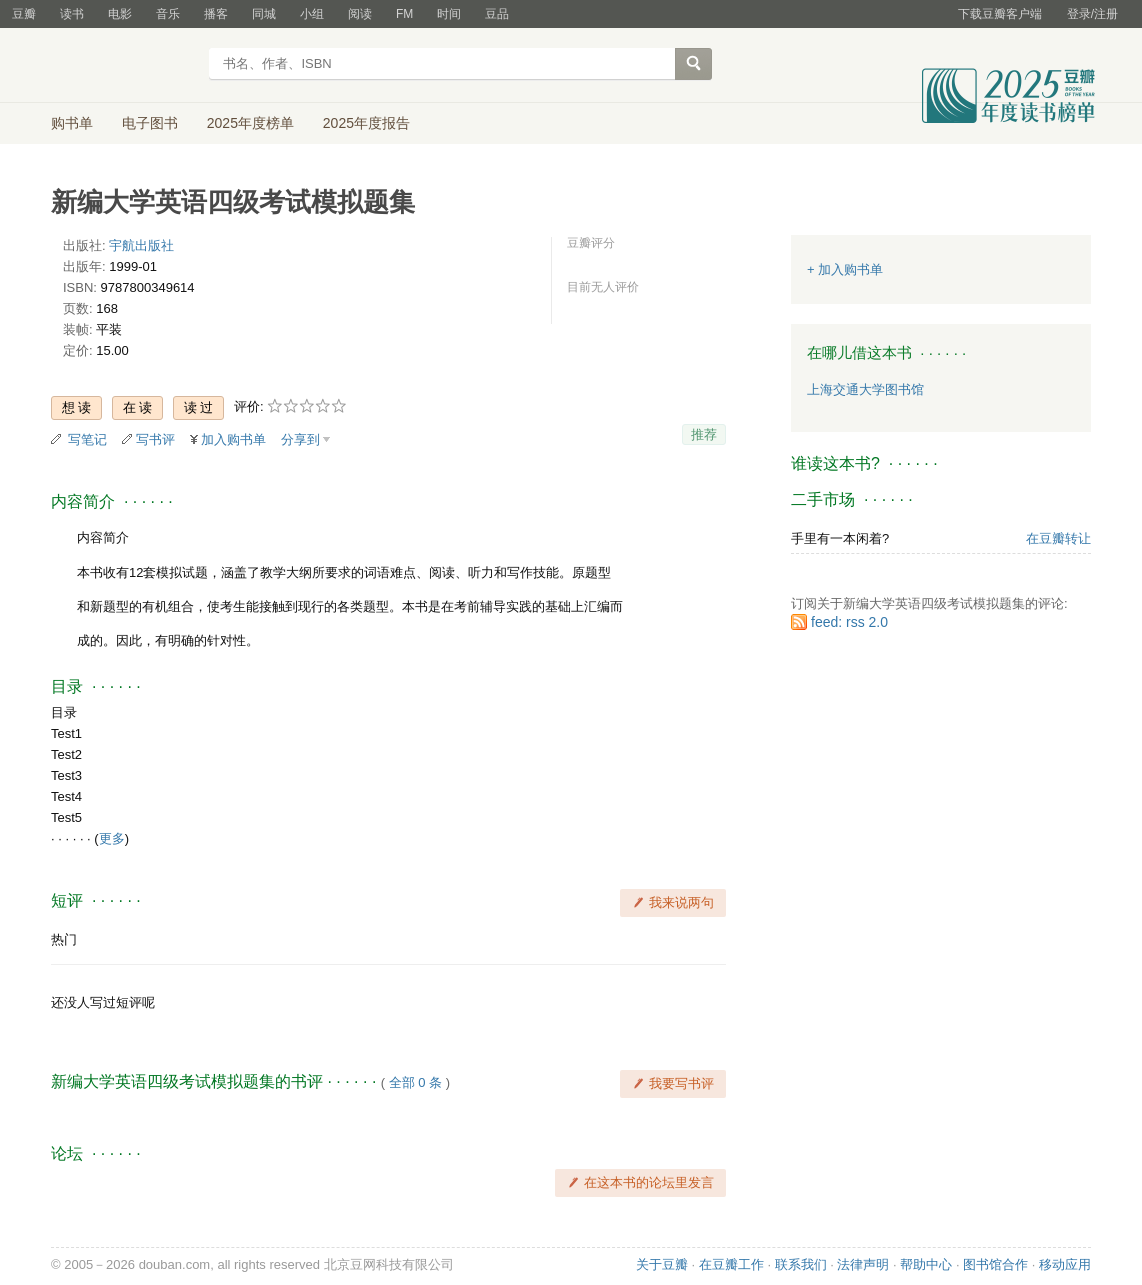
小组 (312, 14)
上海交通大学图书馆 (865, 389)
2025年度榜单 (250, 123)
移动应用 (1065, 1264)
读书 (72, 14)
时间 (449, 14)
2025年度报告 (366, 123)
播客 (216, 14)
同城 (264, 14)
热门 (64, 939)
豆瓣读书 (123, 66)
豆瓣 (24, 14)
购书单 (72, 123)
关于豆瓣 (662, 1264)
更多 (112, 838)
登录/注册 (1092, 14)
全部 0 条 (415, 1082)
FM (404, 14)
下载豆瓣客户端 (1000, 14)
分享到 (300, 439)
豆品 (497, 14)
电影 (120, 14)
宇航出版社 (141, 245)
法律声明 (863, 1264)
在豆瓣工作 (731, 1264)
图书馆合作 (995, 1264)
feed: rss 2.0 (849, 622)
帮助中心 (926, 1264)
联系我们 (801, 1264)
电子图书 (150, 123)
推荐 (704, 434)
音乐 (168, 14)
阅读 (360, 14)
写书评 (155, 439)
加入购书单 (233, 439)
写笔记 (87, 439)
